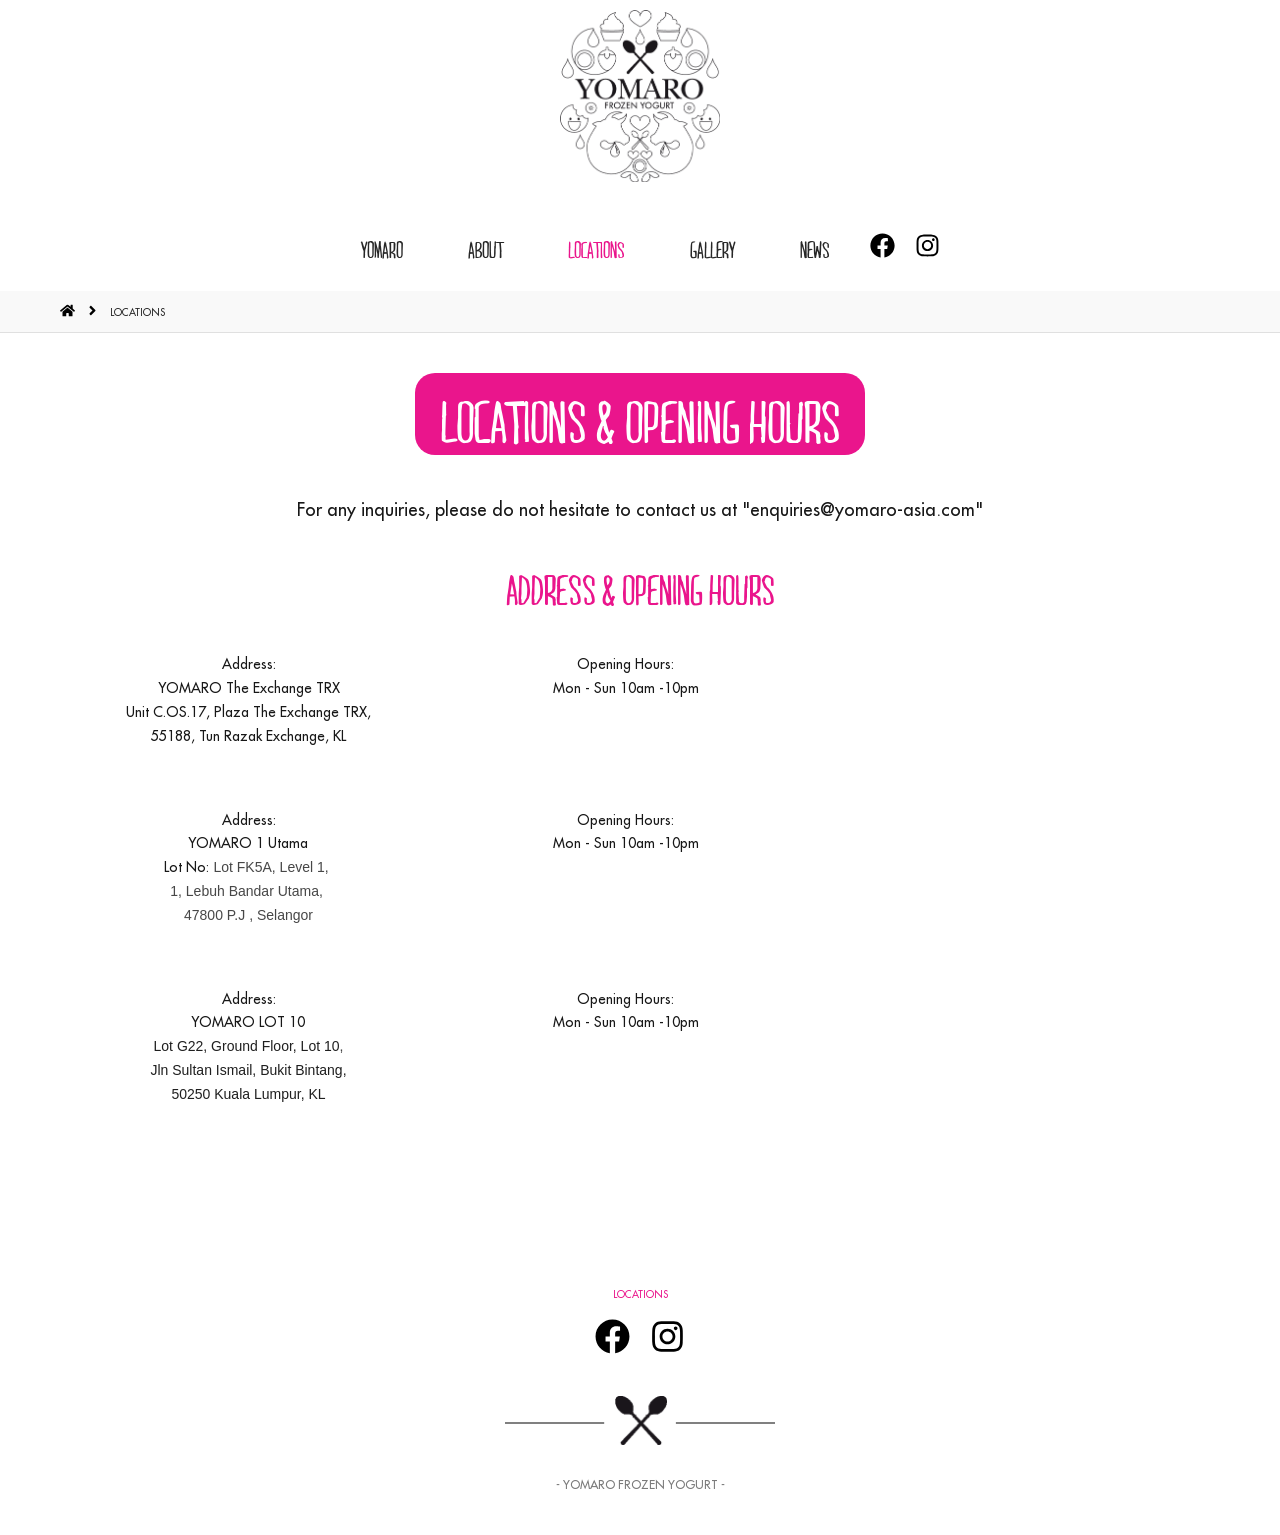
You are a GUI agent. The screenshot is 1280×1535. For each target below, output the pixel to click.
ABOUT (485, 249)
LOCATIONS (596, 249)
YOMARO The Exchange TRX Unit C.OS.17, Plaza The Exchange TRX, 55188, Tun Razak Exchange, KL (248, 712)
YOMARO (382, 249)
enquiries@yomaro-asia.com (862, 510)
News (815, 249)
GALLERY (712, 249)
